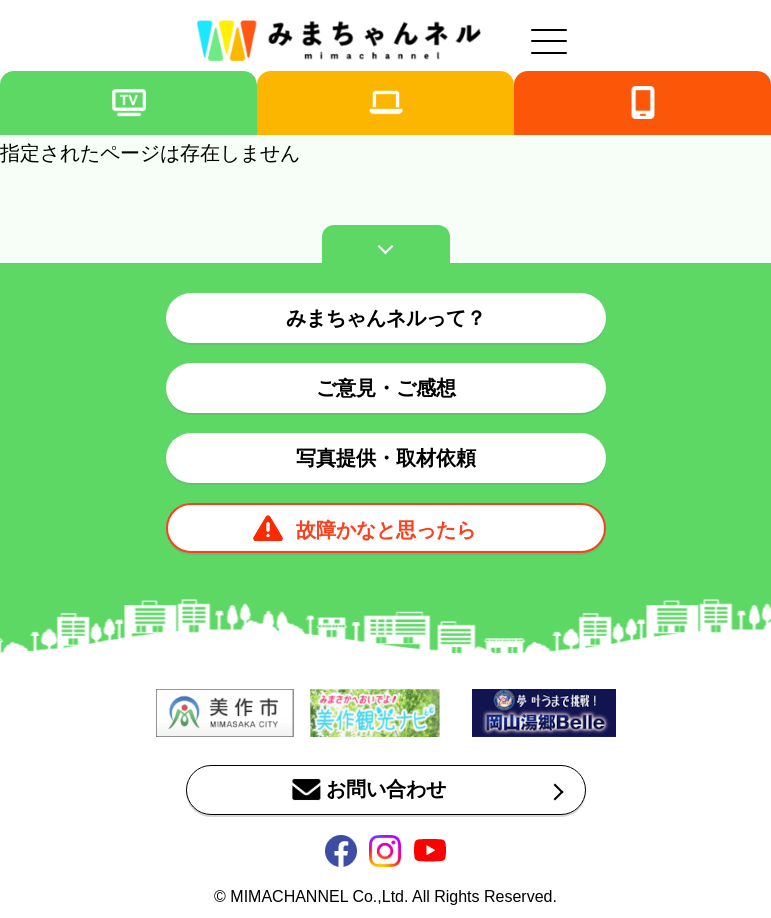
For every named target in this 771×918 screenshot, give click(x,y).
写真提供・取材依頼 (386, 458)
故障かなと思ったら (386, 530)
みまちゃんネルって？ (386, 318)
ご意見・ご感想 (386, 388)
